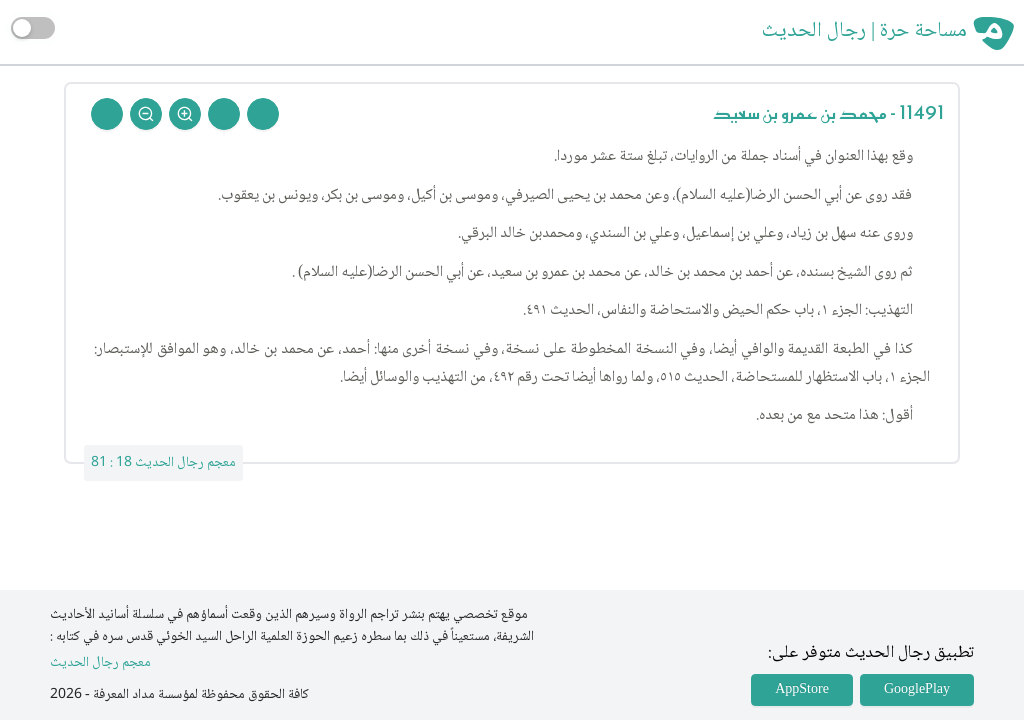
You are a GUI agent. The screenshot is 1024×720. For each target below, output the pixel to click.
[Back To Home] (107, 114)
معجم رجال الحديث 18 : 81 (163, 463)
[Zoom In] (185, 114)
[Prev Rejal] (263, 114)
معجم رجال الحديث (100, 663)
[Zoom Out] (146, 114)
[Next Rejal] (224, 114)
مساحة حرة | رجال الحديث (864, 32)
